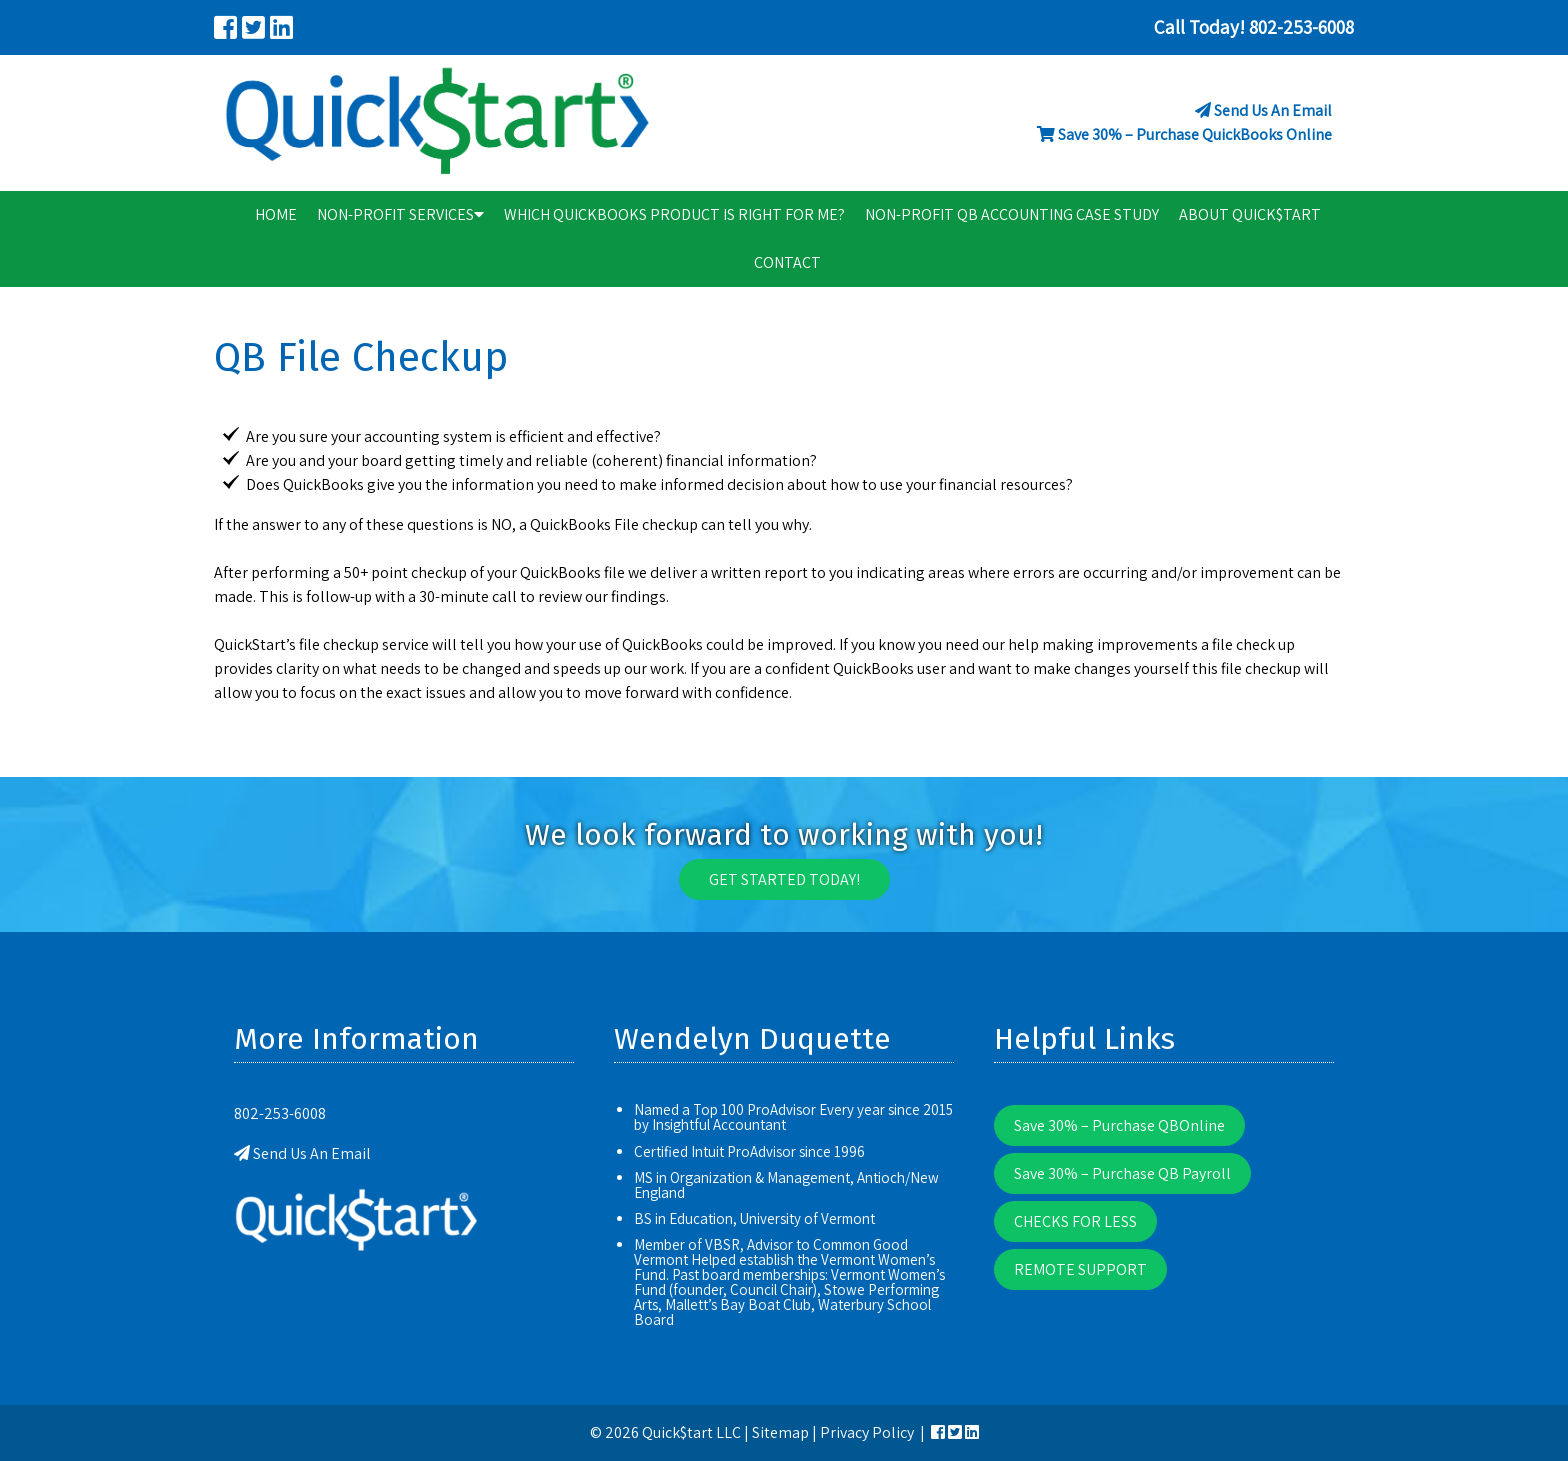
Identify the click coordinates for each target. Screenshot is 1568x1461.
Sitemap (780, 1432)
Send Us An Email (1273, 110)
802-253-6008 (280, 1113)
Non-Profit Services (400, 214)
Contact (787, 262)
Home (276, 214)
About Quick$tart (1250, 214)
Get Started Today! (784, 879)
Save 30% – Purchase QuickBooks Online (1195, 134)
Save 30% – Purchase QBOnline (1119, 1125)
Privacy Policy (867, 1432)
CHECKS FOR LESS (1075, 1221)
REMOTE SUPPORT (1080, 1269)
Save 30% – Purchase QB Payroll (1122, 1173)
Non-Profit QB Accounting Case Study (1012, 214)
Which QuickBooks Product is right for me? (674, 214)
